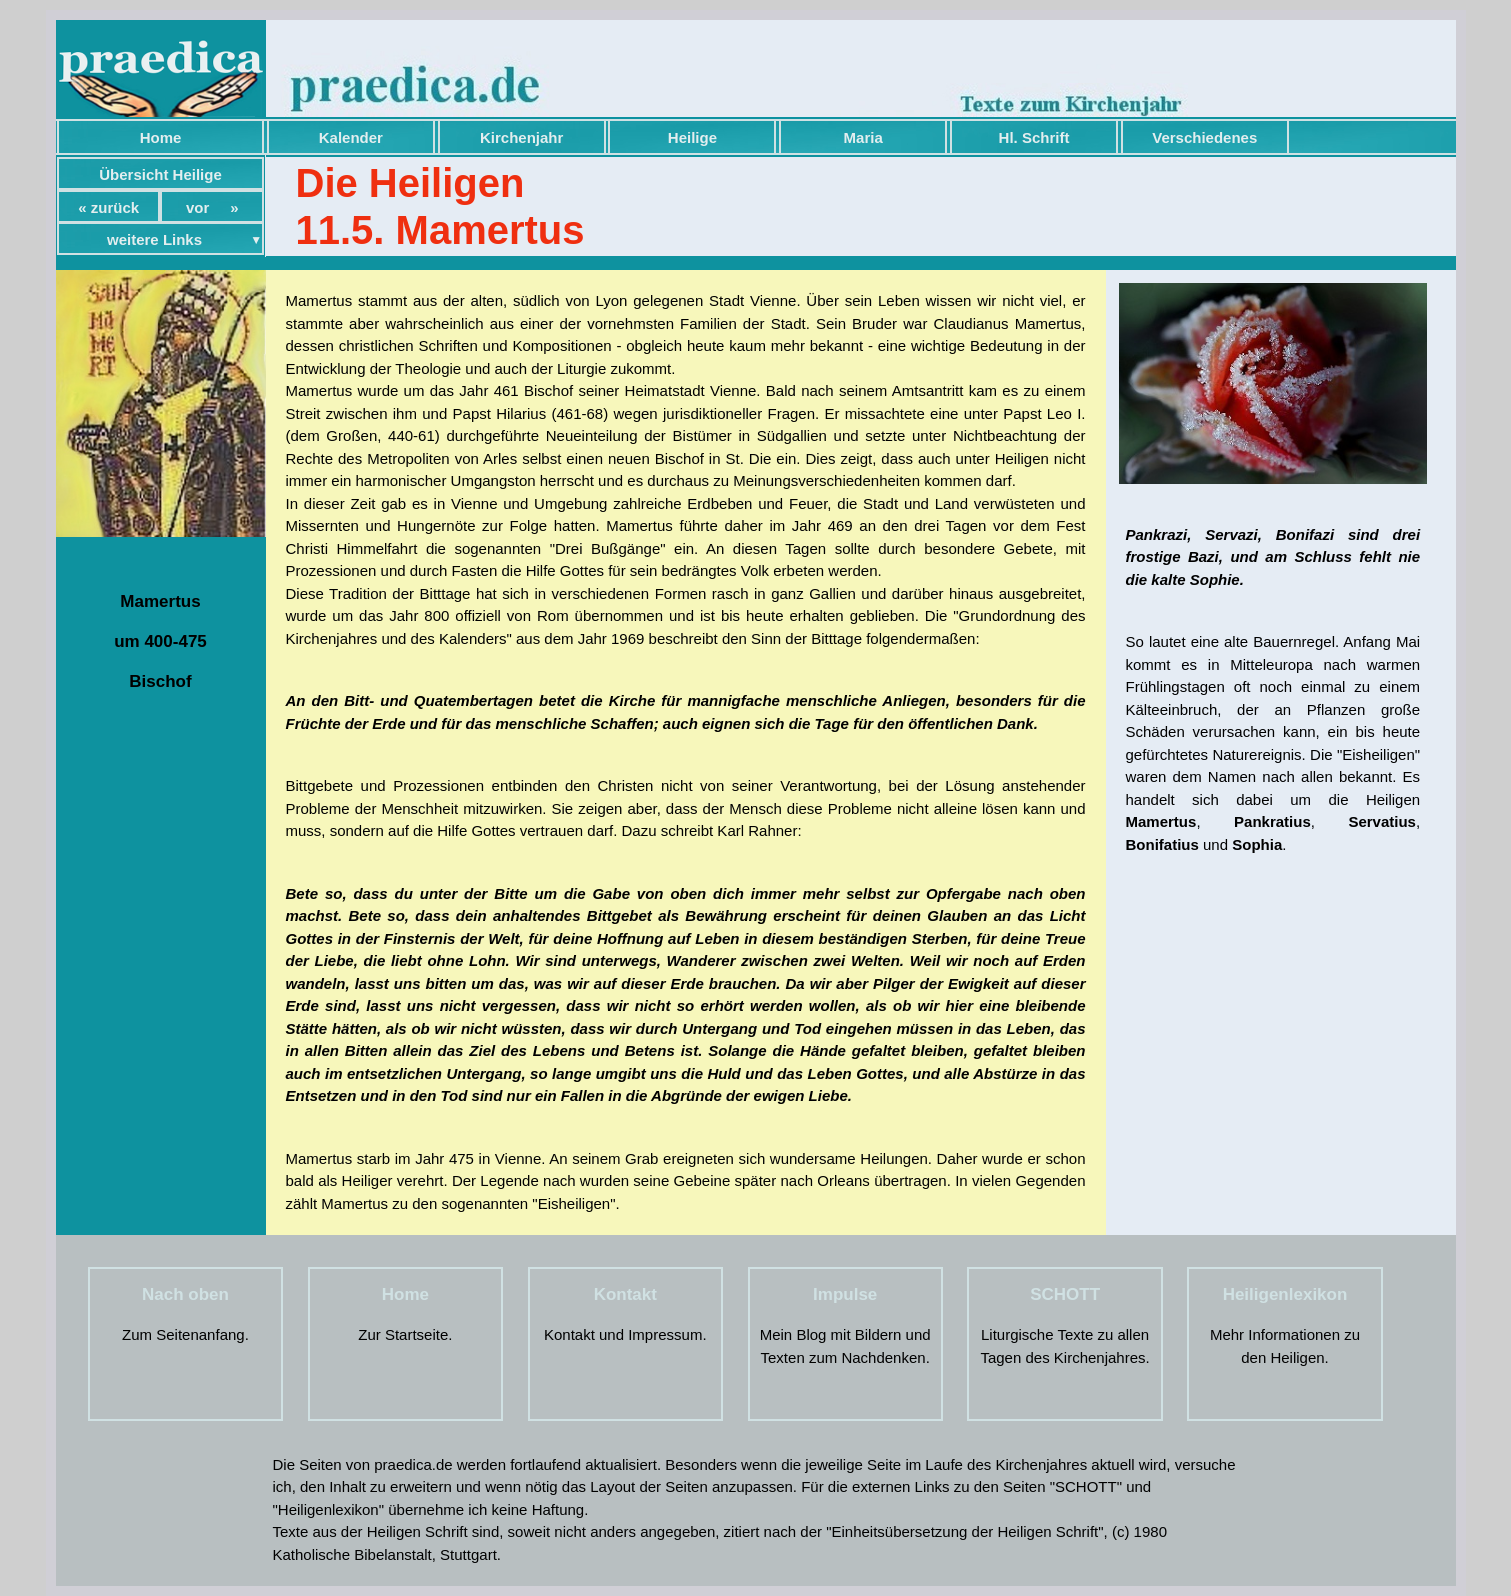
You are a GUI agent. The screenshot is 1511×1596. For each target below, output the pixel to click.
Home (161, 137)
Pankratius (1272, 821)
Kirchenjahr (521, 137)
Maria (863, 137)
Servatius (1382, 821)
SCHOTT (1065, 1294)
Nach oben (185, 1294)
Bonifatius (1162, 844)
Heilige (692, 137)
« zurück (108, 207)
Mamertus (1161, 821)
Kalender (351, 137)
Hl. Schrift (1034, 137)
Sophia (1257, 844)
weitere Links (154, 239)
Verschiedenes (1204, 137)
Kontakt (625, 1294)
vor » (212, 207)
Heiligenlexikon (1285, 1294)
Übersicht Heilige (160, 174)
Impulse (845, 1294)
